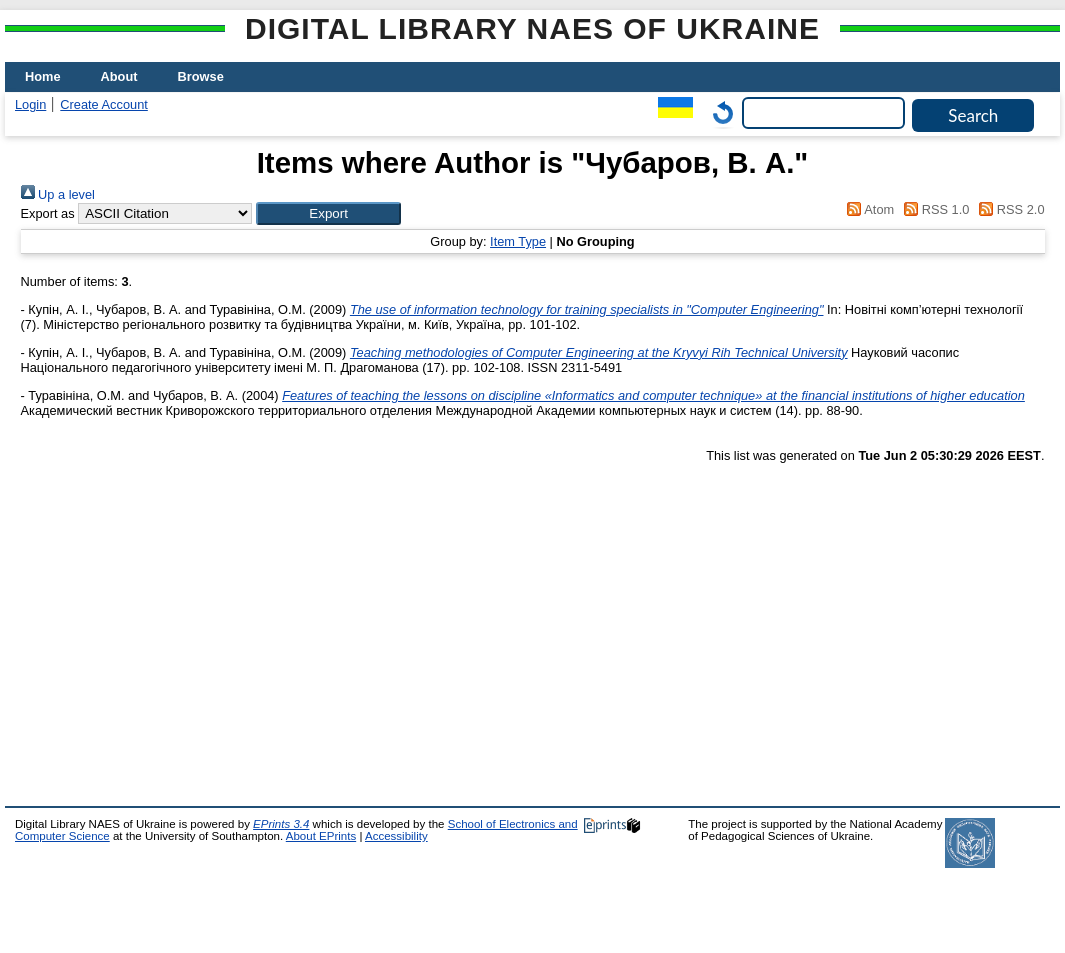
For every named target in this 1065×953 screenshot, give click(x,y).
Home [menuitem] (43, 76)
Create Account (104, 104)
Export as (48, 213)
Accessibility (396, 836)
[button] (328, 213)
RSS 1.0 (934, 209)
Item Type (518, 241)
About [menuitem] (119, 76)
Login (30, 104)
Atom (867, 209)
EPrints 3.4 (281, 824)
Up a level (58, 194)
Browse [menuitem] (201, 76)
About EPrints (321, 836)
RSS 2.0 (1009, 209)
